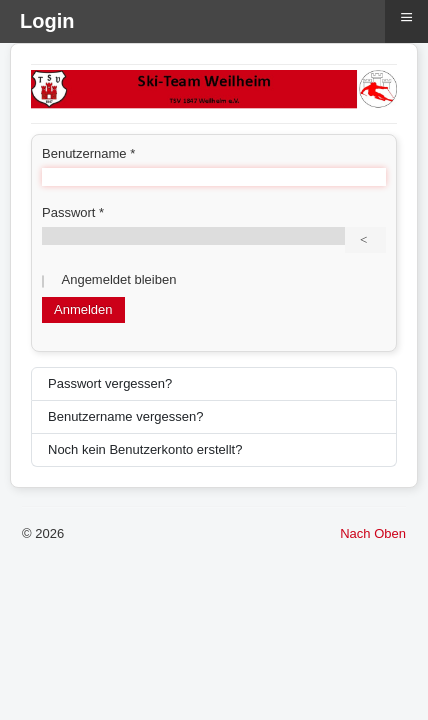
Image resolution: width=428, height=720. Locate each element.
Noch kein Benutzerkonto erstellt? (145, 449)
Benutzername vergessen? (125, 416)
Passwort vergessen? (110, 383)
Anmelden (83, 309)
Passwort (73, 212)
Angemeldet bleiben (119, 279)
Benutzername (88, 153)
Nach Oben (373, 533)
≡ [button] (406, 17)
